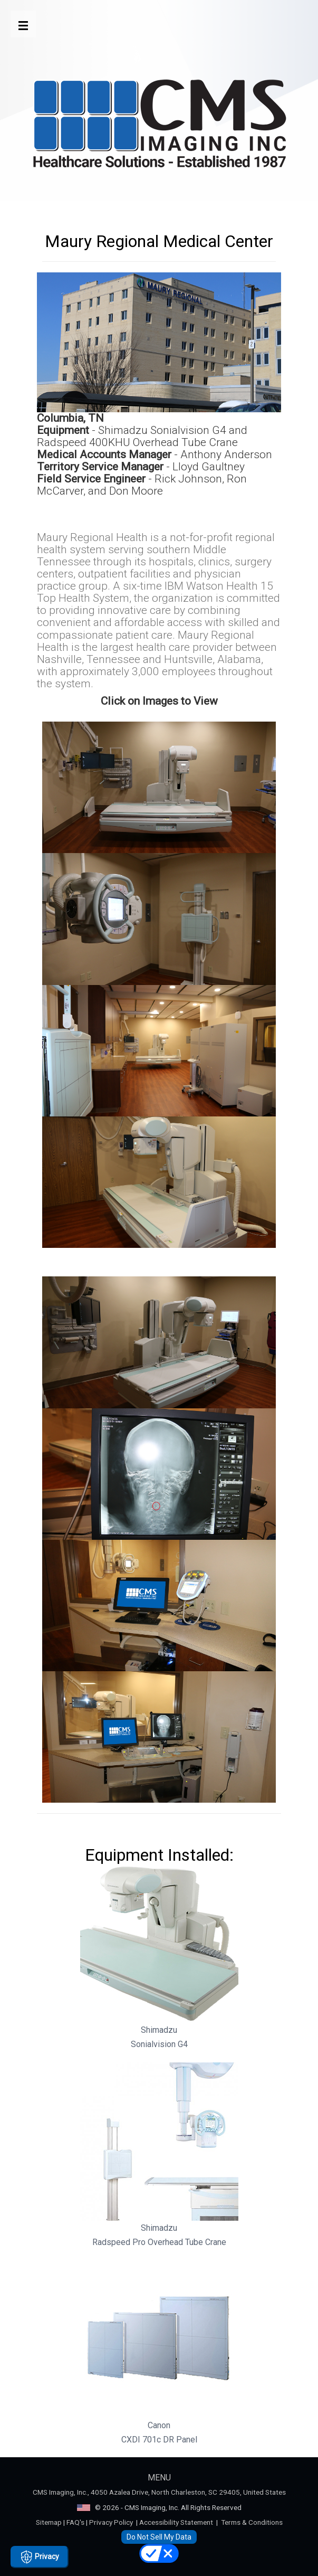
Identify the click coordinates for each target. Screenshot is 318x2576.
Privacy (39, 2557)
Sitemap (49, 2522)
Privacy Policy (111, 2522)
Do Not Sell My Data (159, 2537)
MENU (159, 2478)
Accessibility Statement (176, 2522)
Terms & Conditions (252, 2522)
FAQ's (75, 2522)
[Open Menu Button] (23, 24)
